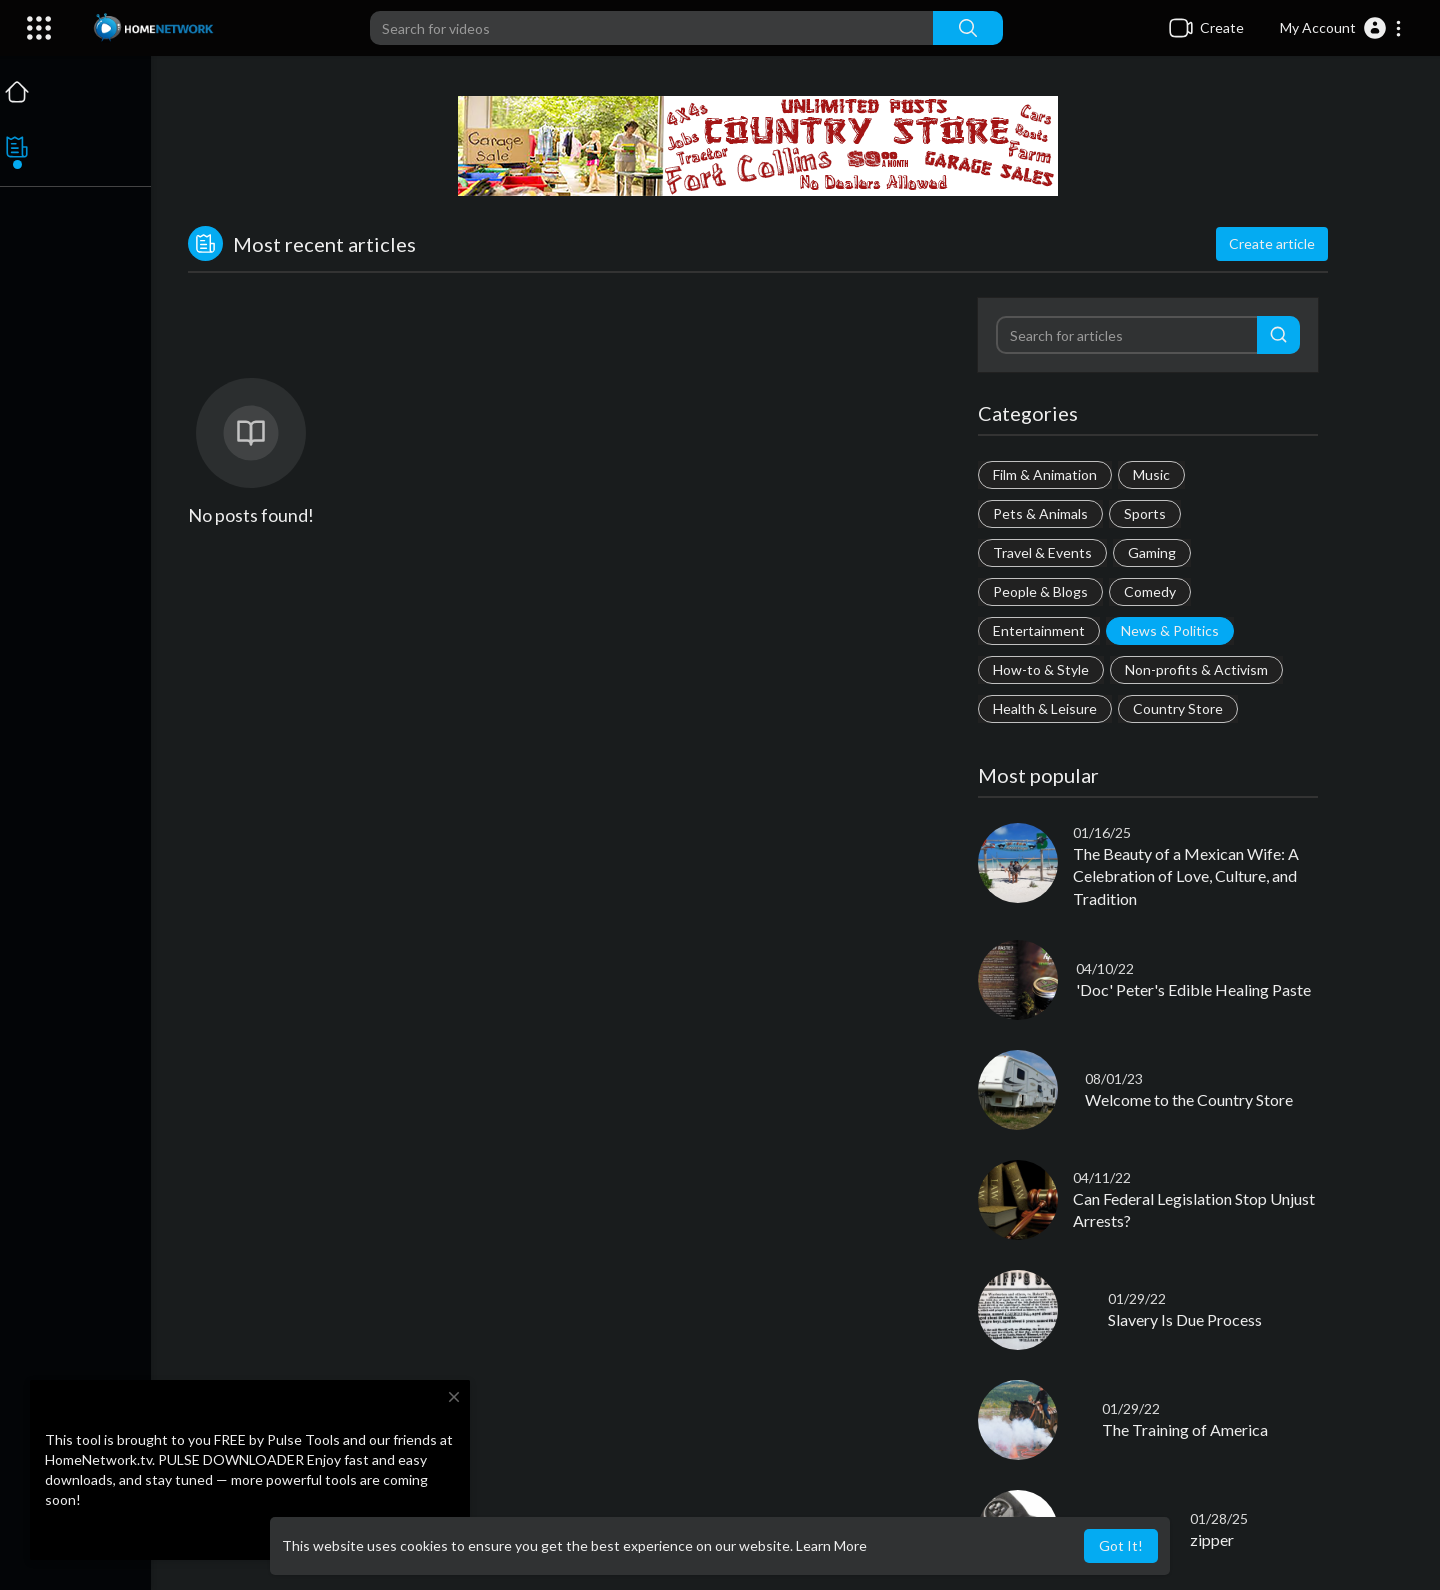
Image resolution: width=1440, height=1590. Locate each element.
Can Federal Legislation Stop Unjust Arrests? (1196, 1209)
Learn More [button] (831, 1545)
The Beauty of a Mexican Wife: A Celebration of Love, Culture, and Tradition (1188, 876)
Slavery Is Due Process (1187, 1319)
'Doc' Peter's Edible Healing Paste (1195, 989)
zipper (1213, 1539)
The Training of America (1187, 1429)
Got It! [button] (1121, 1545)
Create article (1274, 243)
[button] (1341, 28)
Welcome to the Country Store (1191, 1099)
